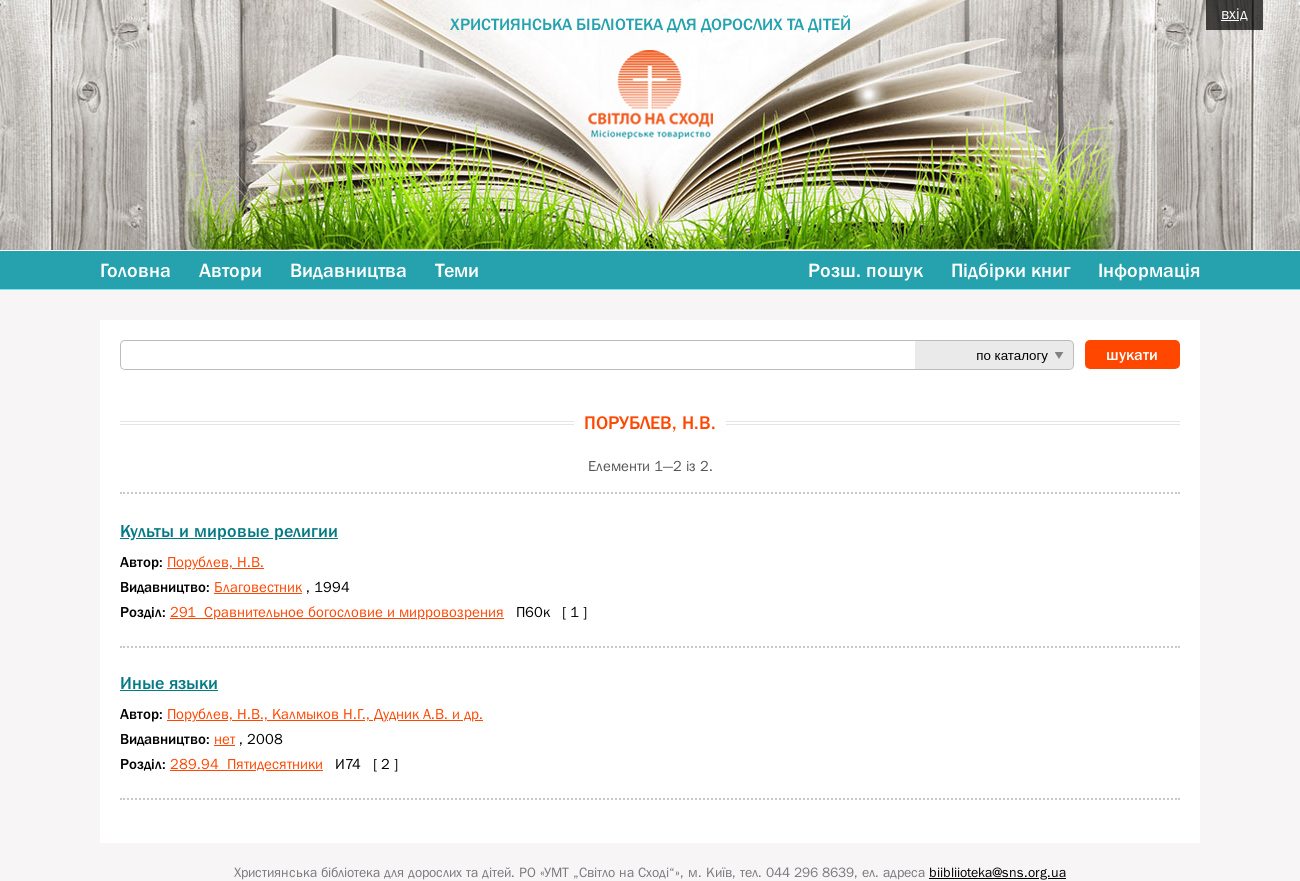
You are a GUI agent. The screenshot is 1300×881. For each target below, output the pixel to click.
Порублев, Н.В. (215, 561)
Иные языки (169, 683)
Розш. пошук (865, 270)
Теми (457, 270)
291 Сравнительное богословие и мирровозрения (337, 611)
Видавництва (348, 270)
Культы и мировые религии (229, 531)
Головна (135, 270)
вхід (1234, 13)
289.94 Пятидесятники (246, 763)
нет (224, 738)
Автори (230, 270)
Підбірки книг (1010, 270)
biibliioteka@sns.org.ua (997, 872)
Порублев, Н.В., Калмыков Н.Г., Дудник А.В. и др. (325, 713)
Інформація (1149, 270)
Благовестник (258, 586)
